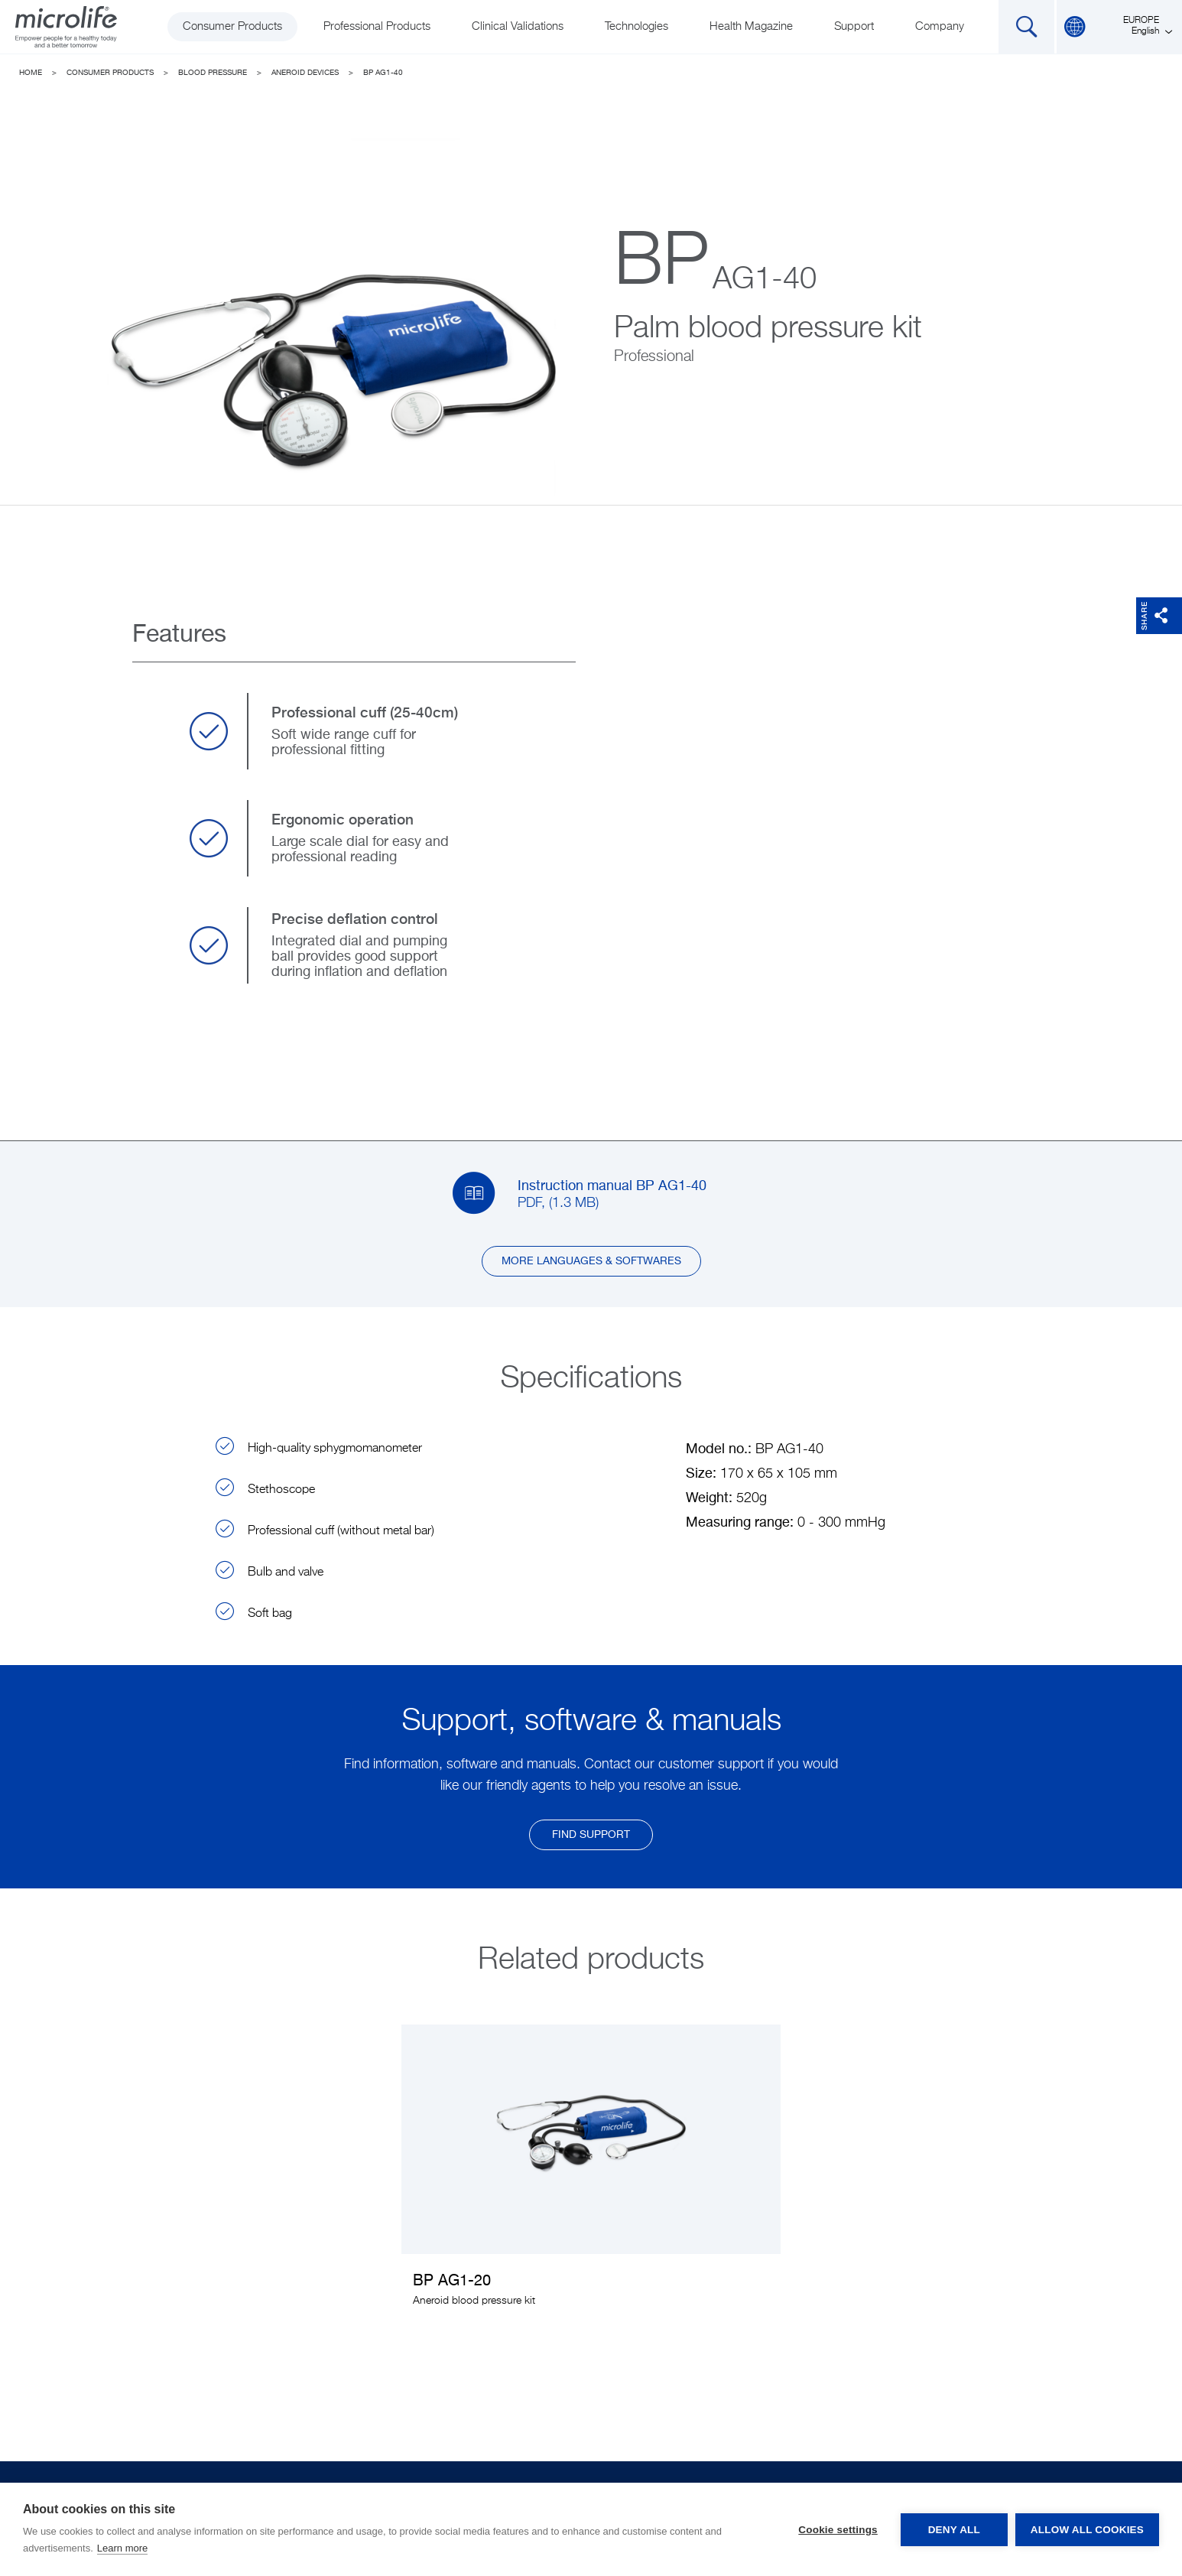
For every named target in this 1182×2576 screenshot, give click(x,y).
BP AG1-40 (383, 72)
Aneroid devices (305, 72)
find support (591, 1835)
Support (854, 26)
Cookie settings (838, 2529)
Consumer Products (232, 26)
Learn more (122, 2548)
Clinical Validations (517, 26)
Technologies (636, 26)
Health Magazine (751, 26)
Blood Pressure (212, 72)
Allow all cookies (1087, 2529)
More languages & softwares (591, 1261)
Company (939, 26)
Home (30, 72)
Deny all (954, 2529)
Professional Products (376, 26)
